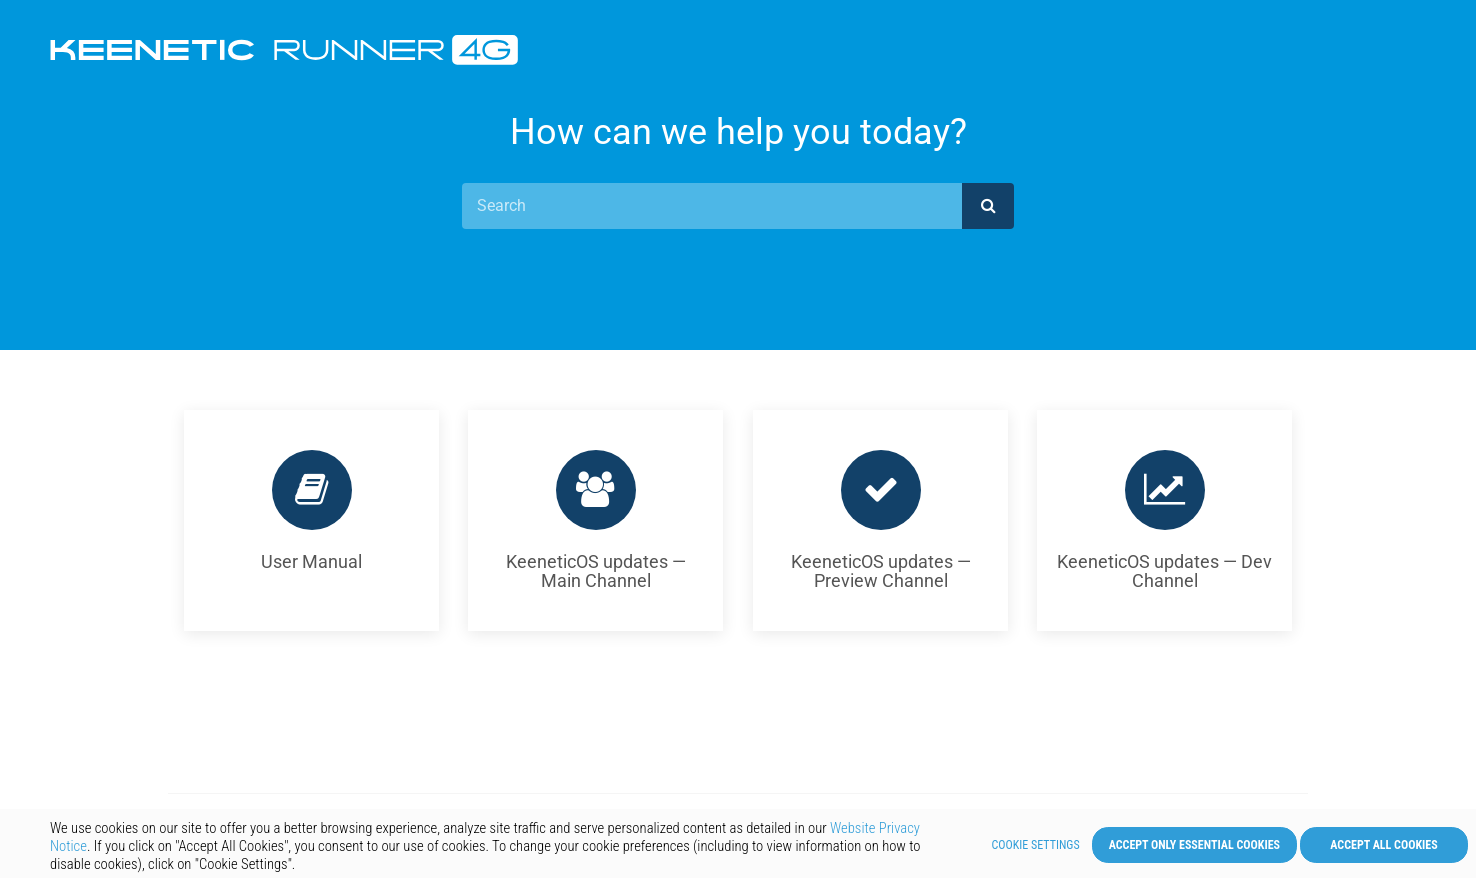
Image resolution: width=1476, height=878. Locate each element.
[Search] (712, 206)
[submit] (988, 206)
